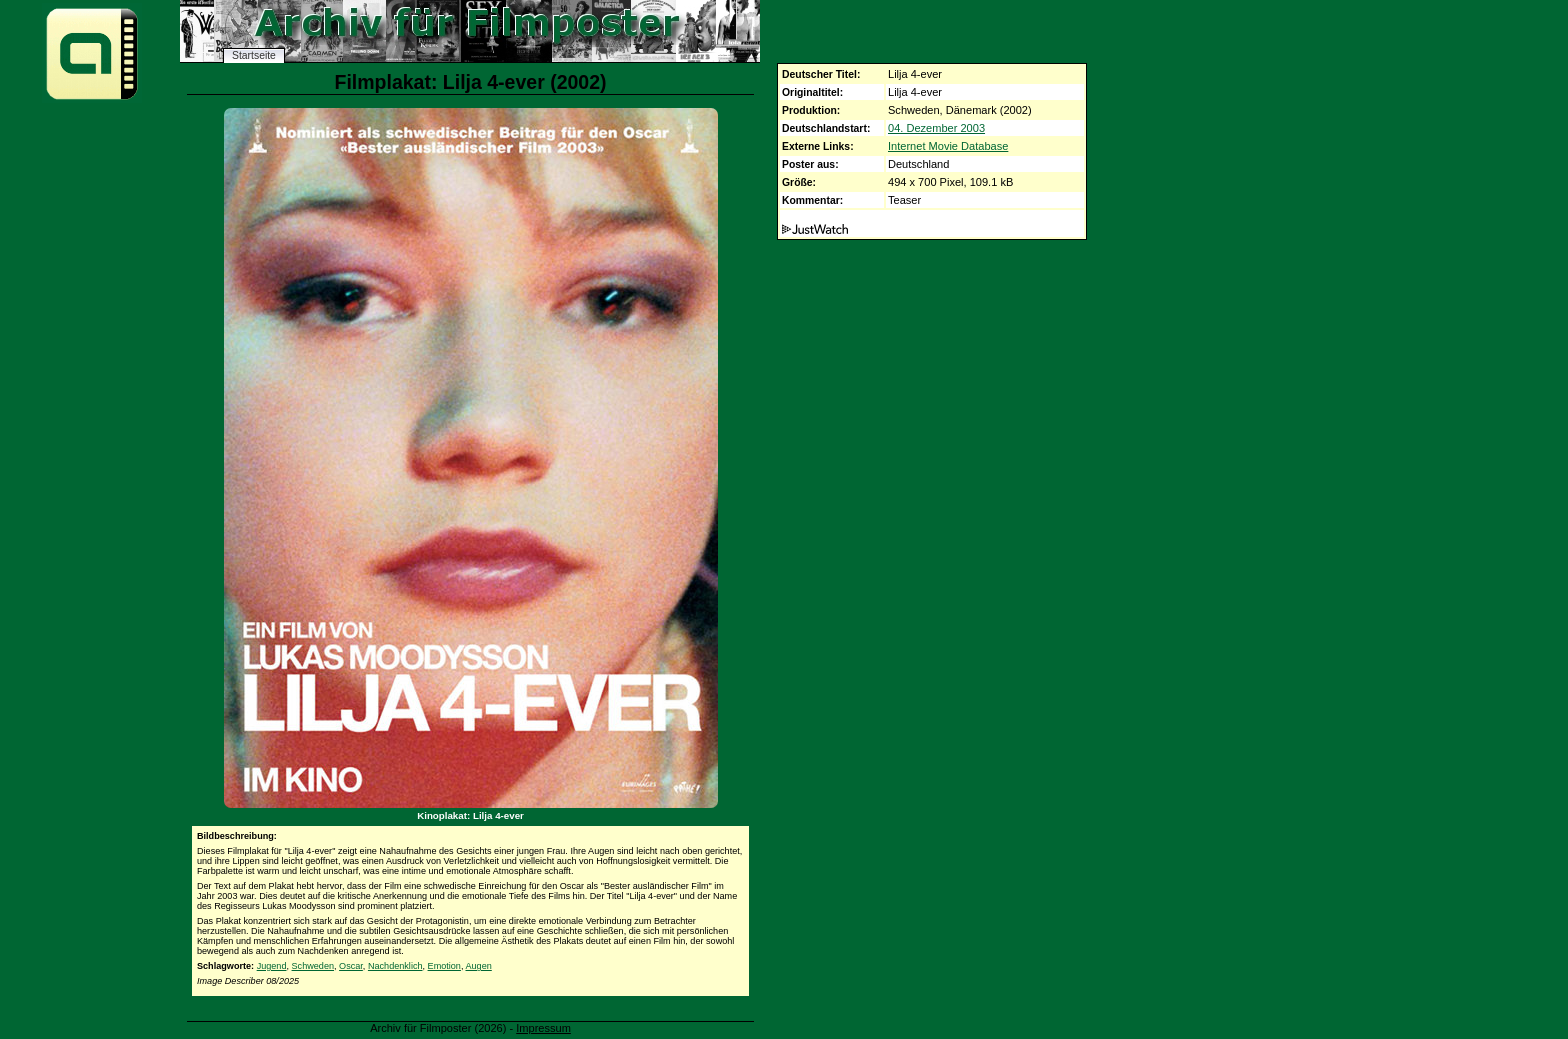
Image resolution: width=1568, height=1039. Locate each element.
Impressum (543, 1028)
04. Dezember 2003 (936, 128)
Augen (479, 966)
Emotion (444, 966)
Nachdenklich (395, 966)
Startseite (254, 55)
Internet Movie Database (948, 146)
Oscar (351, 966)
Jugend (272, 966)
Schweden (313, 966)
